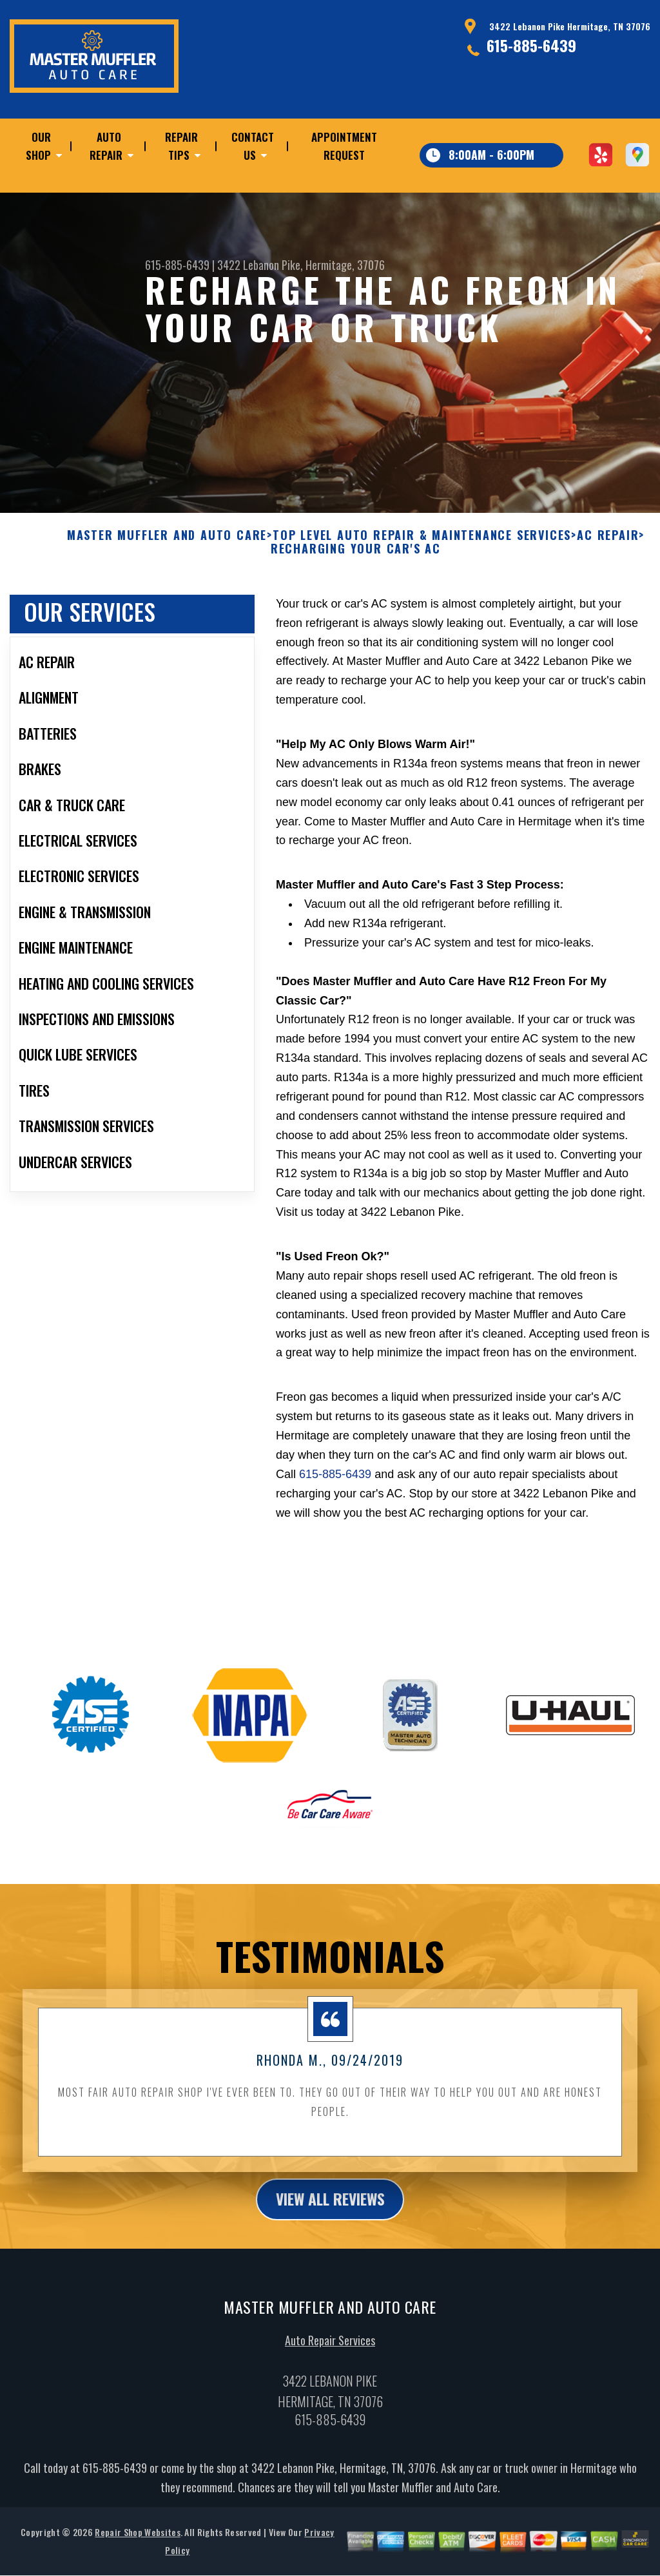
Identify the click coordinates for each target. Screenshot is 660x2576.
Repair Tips (181, 146)
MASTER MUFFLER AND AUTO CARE (167, 548)
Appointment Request (344, 146)
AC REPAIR (608, 548)
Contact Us (252, 146)
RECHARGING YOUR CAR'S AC (356, 562)
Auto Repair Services (330, 2353)
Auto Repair (106, 146)
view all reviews (330, 2211)
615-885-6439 (531, 45)
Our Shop (38, 146)
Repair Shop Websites (137, 2545)
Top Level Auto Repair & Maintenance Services (422, 548)
